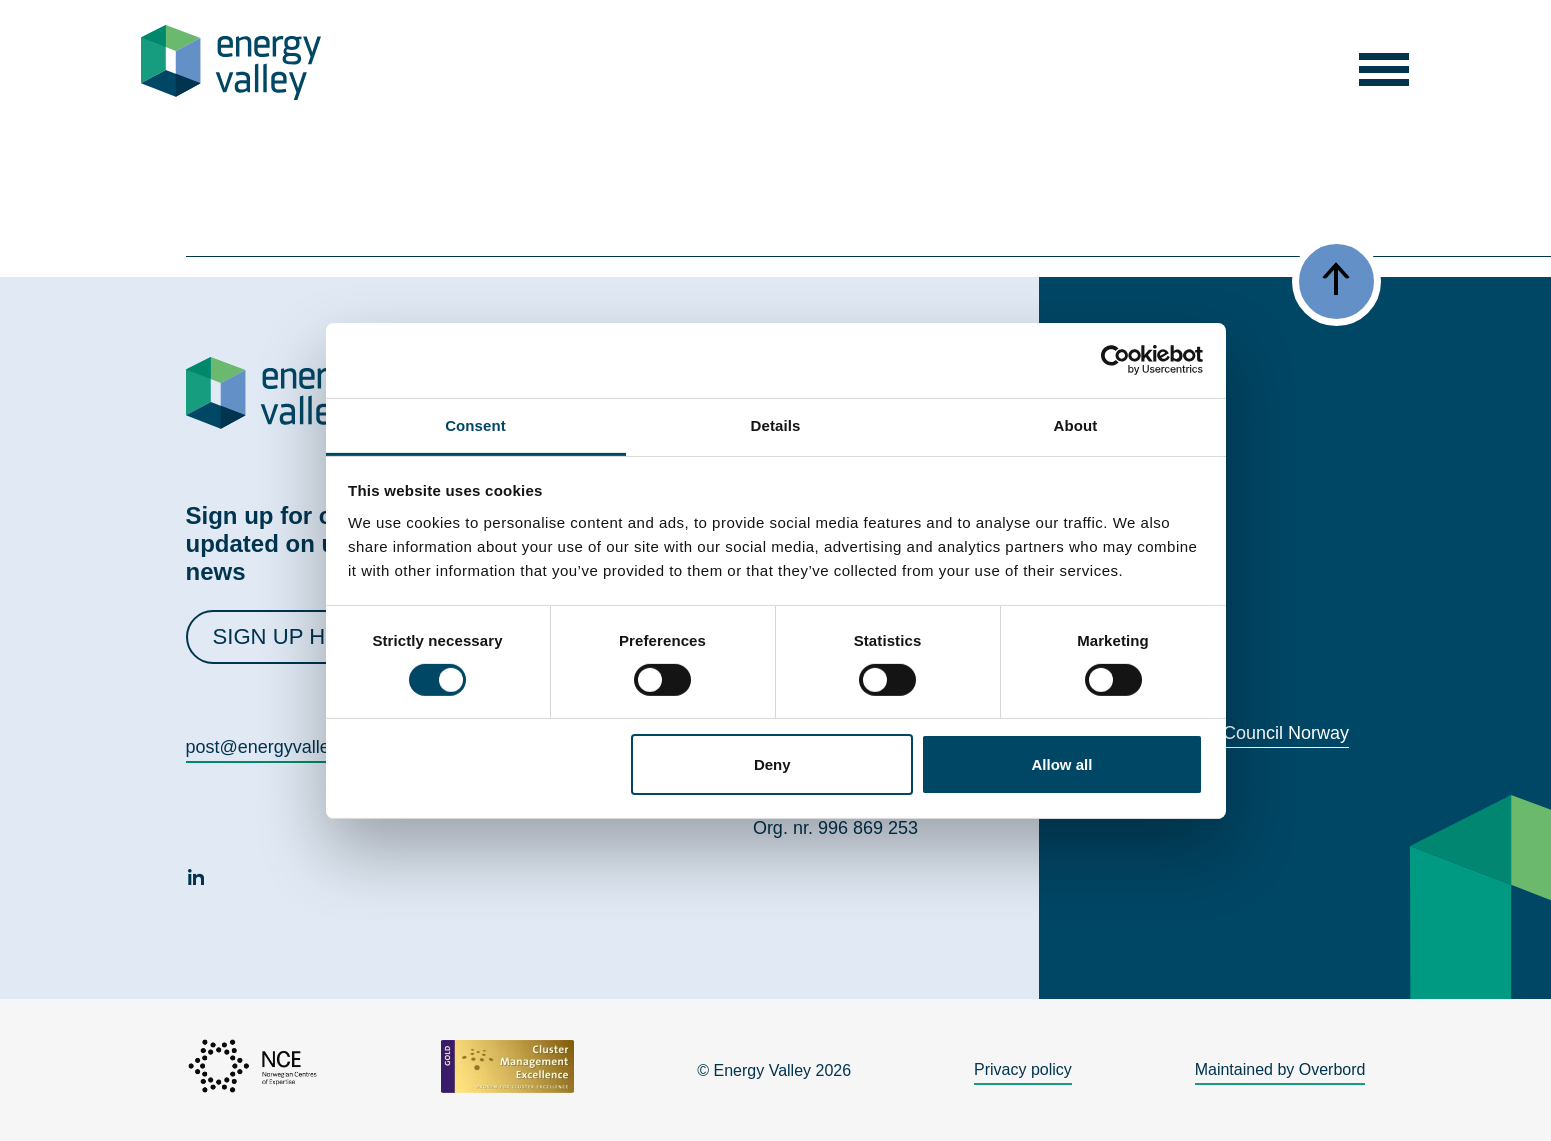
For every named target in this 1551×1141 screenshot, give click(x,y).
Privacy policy (1023, 1069)
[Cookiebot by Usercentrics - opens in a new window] (1115, 360)
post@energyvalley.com (281, 747)
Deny (772, 764)
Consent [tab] (475, 424)
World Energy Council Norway (1229, 733)
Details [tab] (776, 424)
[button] (1383, 62)
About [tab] (1076, 424)
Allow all (1062, 764)
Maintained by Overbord (1280, 1069)
